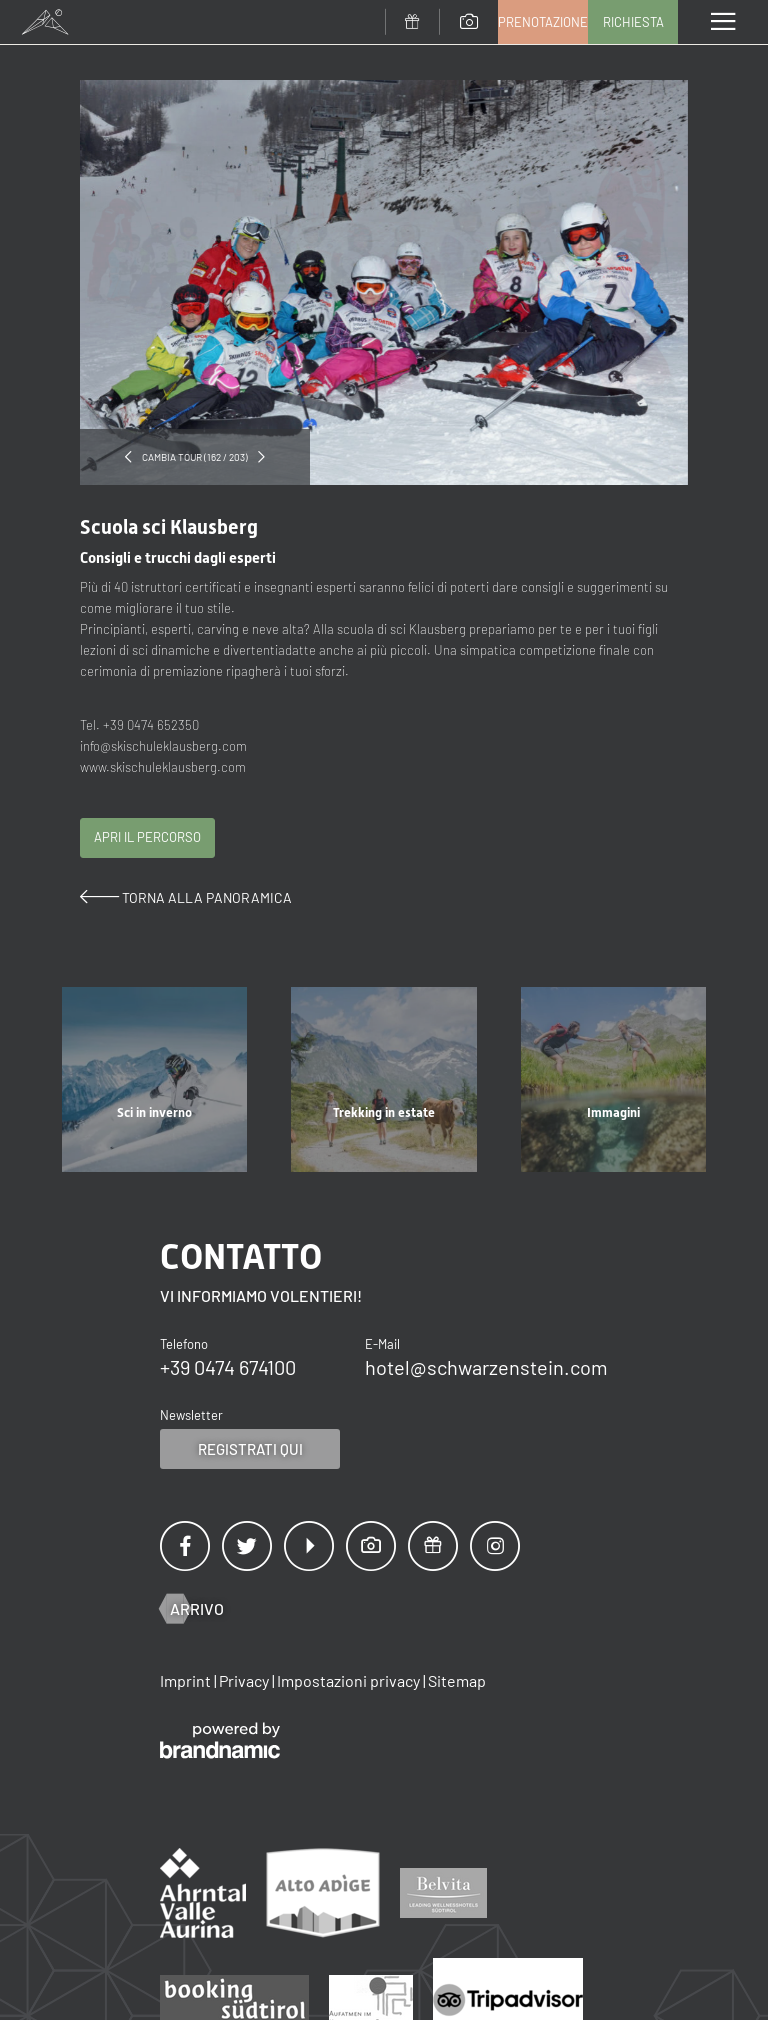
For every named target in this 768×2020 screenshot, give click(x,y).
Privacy (245, 1680)
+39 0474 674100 (228, 1367)
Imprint (187, 1680)
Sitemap (457, 1680)
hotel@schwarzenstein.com (486, 1367)
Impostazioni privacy (350, 1680)
